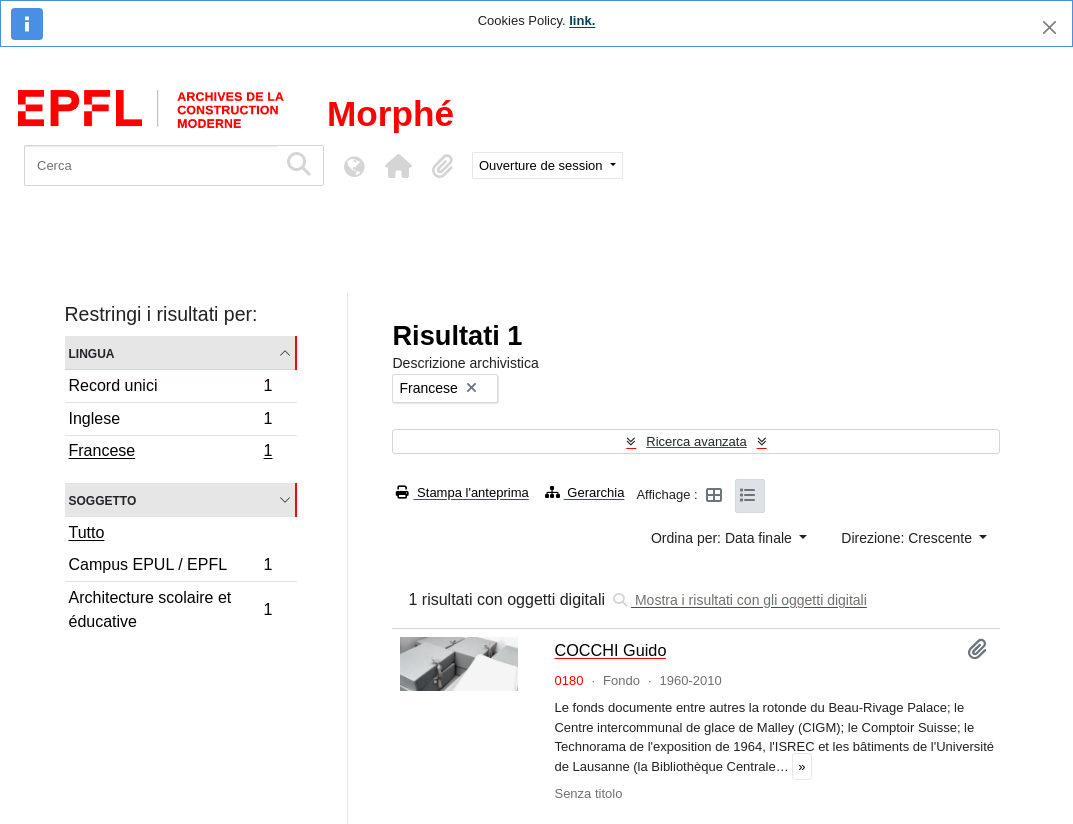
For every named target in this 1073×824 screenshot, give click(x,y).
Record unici (170, 388)
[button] (398, 166)
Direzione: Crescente (908, 538)
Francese (170, 453)
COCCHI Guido (610, 650)
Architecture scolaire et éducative (170, 609)
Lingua (92, 352)
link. (582, 20)
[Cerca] (150, 165)
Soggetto (103, 499)
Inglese (170, 421)
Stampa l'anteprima (462, 492)
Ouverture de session (542, 165)
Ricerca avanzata (696, 441)
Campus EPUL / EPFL (170, 567)
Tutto (87, 532)
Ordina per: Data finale (723, 538)
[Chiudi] (1049, 27)
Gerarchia (585, 492)
